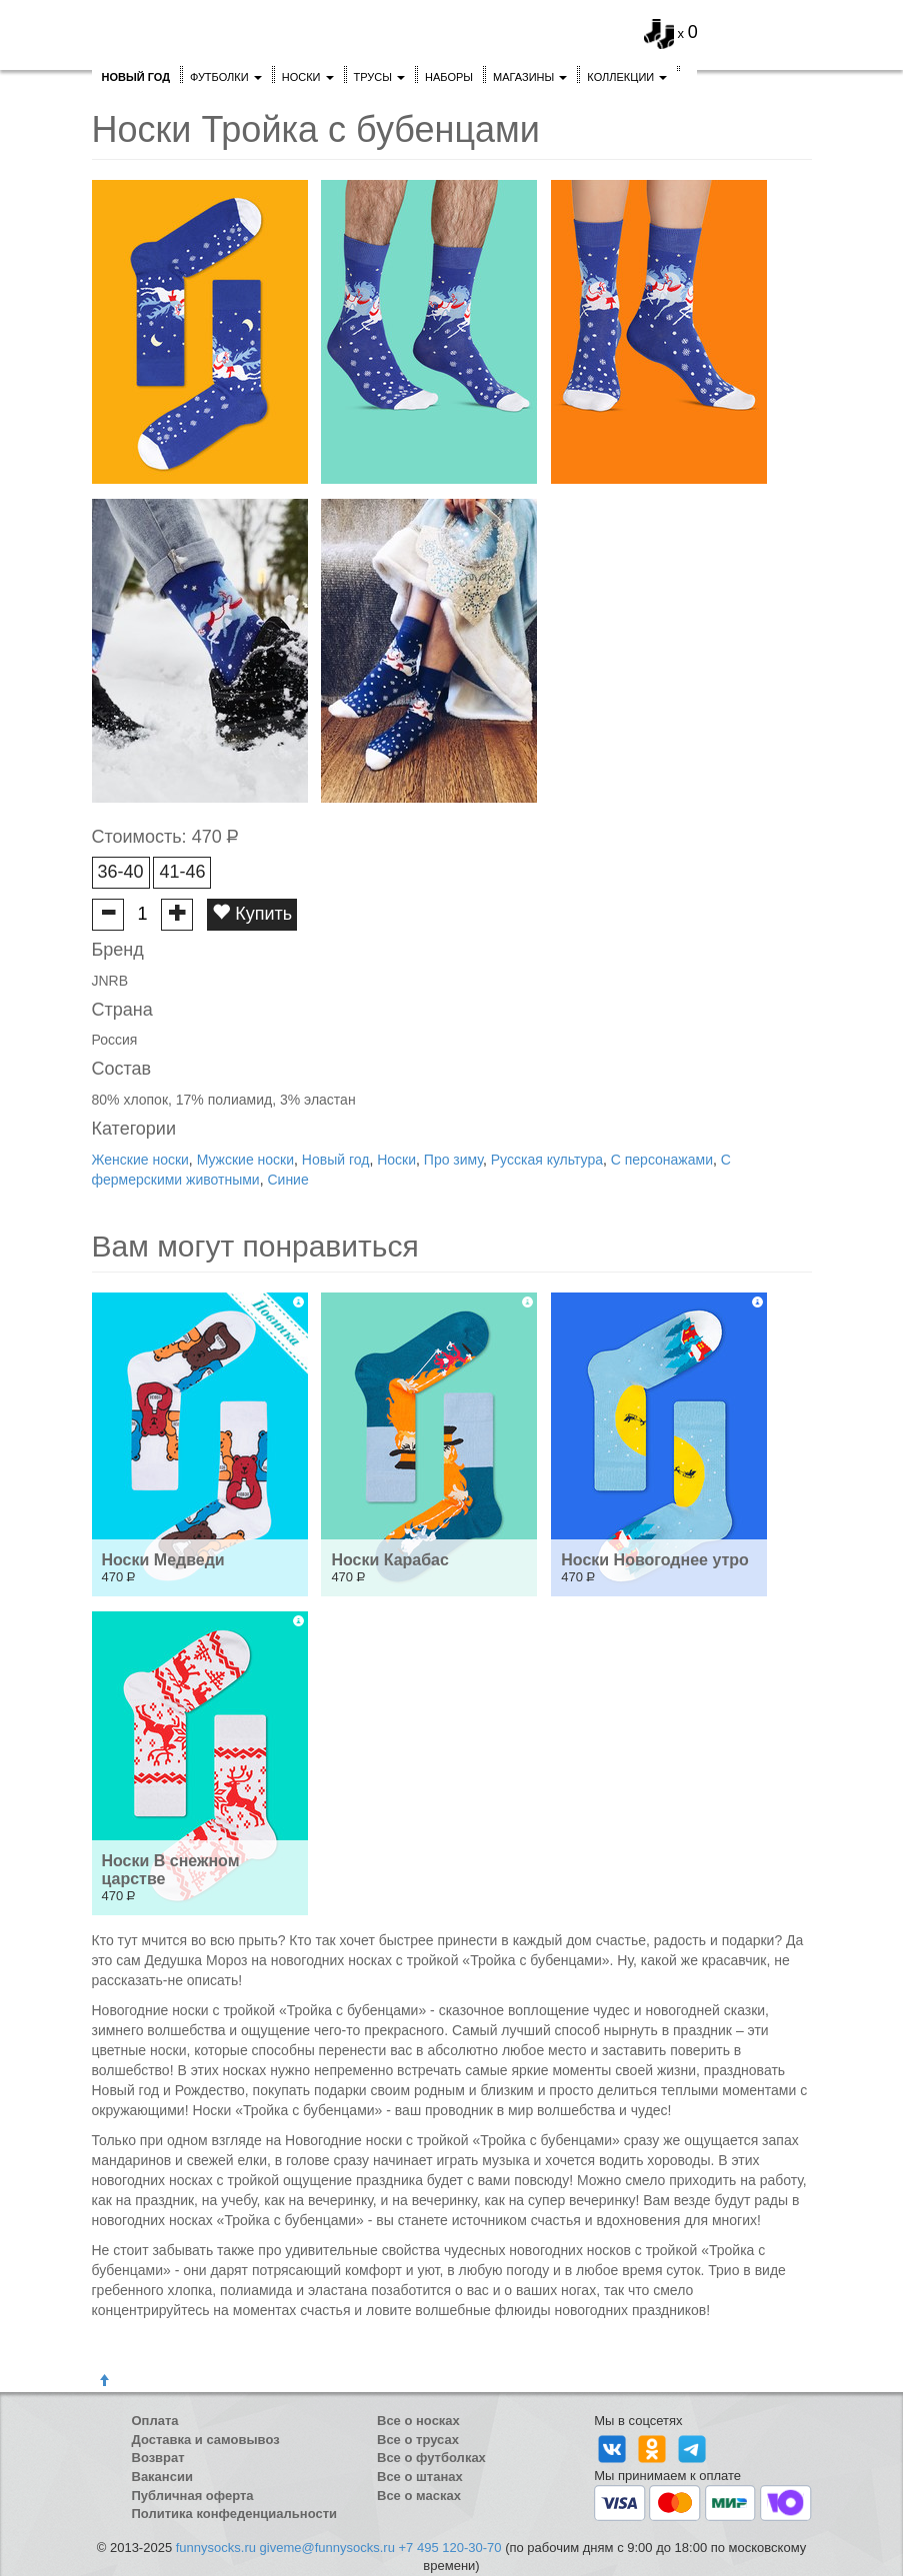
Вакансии (162, 2476)
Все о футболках (431, 2457)
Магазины (530, 77)
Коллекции (627, 77)
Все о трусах (418, 2439)
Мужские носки (245, 1160)
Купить (252, 913)
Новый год (336, 1160)
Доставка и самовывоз (206, 2439)
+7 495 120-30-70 (450, 2547)
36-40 (121, 872)
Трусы (380, 77)
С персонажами (662, 1160)
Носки (308, 77)
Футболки (226, 77)
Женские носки (140, 1160)
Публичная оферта (193, 2495)
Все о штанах (420, 2476)
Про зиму (453, 1160)
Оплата (155, 2420)
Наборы (449, 77)
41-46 (182, 872)
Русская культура (547, 1160)
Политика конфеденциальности (235, 2513)
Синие (287, 1180)
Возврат (158, 2457)
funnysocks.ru (216, 2547)
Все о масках (419, 2495)
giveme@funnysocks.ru (327, 2547)
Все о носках (418, 2420)
